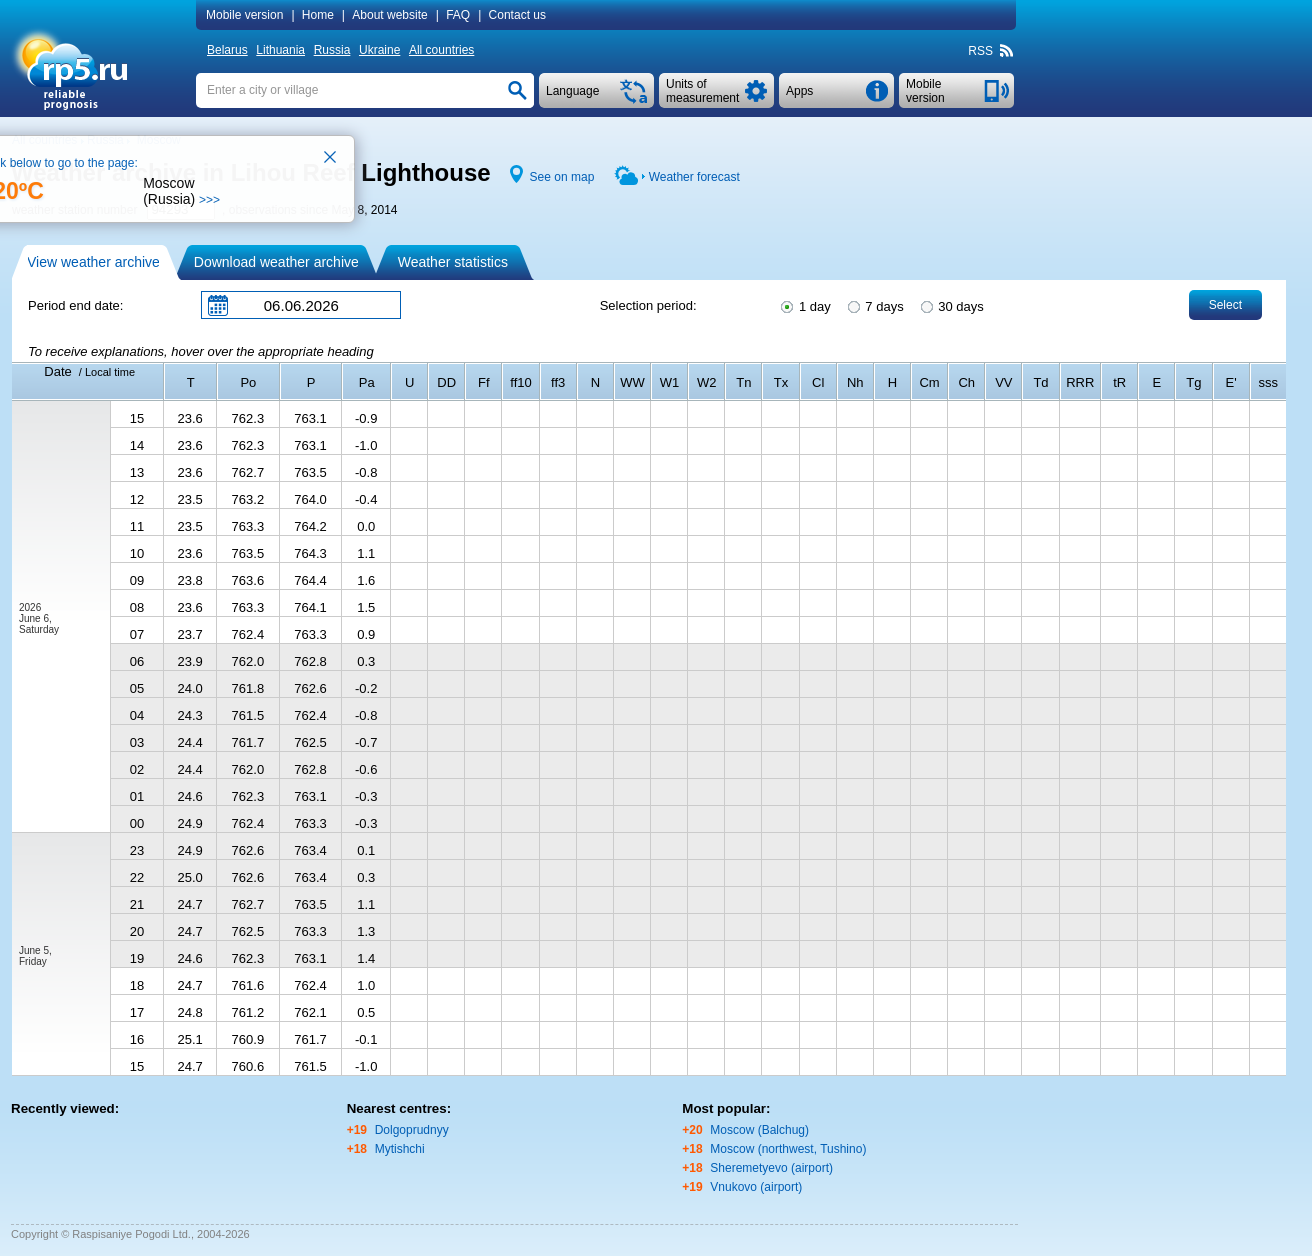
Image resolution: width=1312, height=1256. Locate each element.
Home (318, 15)
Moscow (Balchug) (759, 1130)
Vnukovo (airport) (756, 1187)
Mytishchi (400, 1149)
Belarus (227, 50)
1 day (804, 305)
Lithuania (280, 50)
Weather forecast (694, 177)
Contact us (517, 15)
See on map (562, 177)
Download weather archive (276, 262)
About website (389, 15)
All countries (441, 50)
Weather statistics (453, 262)
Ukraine (379, 50)
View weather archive (93, 262)
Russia (332, 50)
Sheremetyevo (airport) (771, 1168)
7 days (874, 305)
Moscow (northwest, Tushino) (788, 1149)
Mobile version (244, 15)
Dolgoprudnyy (412, 1130)
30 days (951, 305)
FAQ (458, 15)
